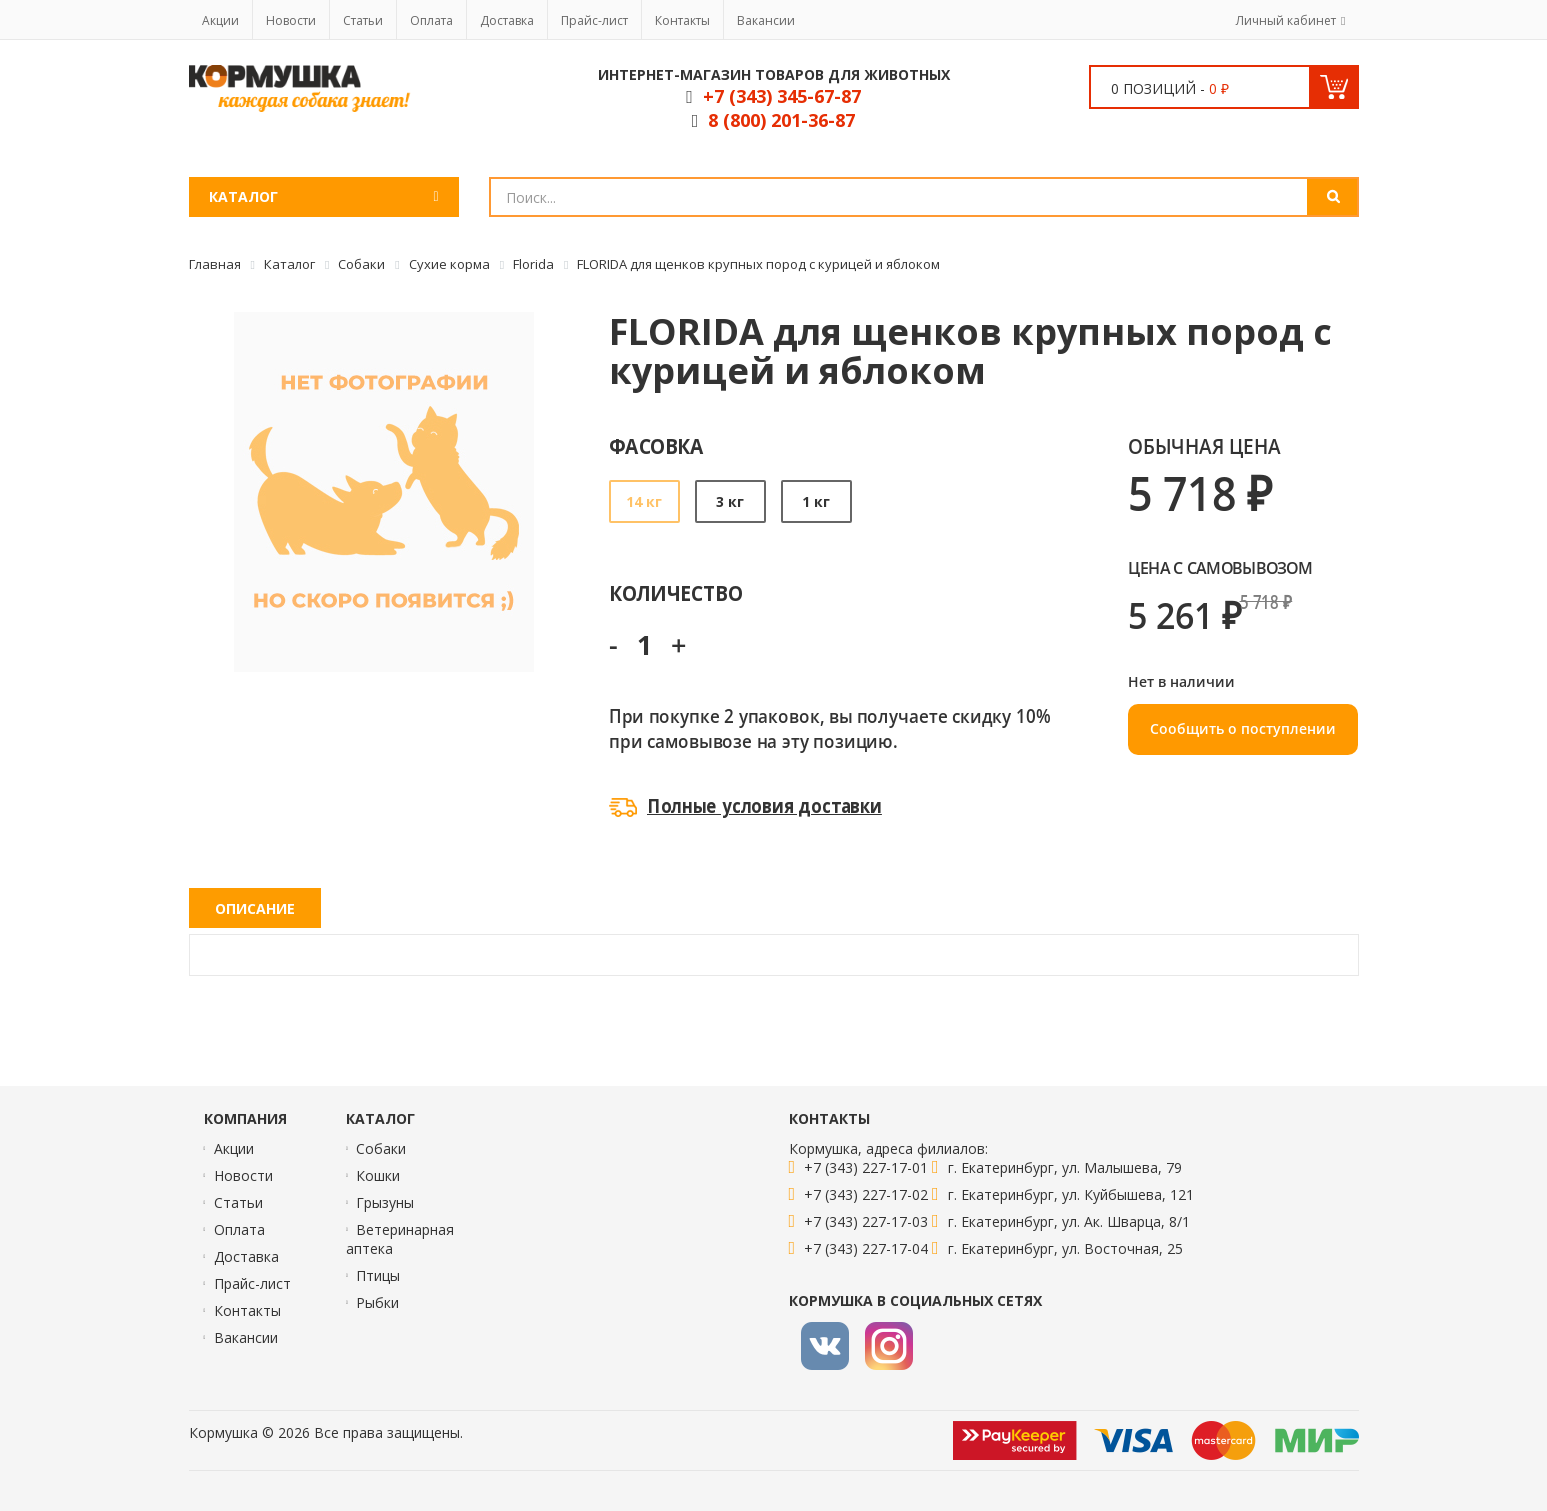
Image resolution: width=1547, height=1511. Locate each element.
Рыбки (377, 1302)
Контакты (682, 20)
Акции (220, 20)
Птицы (378, 1275)
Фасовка (656, 445)
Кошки (378, 1175)
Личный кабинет (1286, 20)
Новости (291, 20)
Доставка (507, 20)
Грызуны (385, 1202)
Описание (255, 908)
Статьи (363, 20)
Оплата (431, 20)
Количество (675, 592)
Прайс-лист (594, 20)
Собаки (381, 1148)
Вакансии (766, 20)
